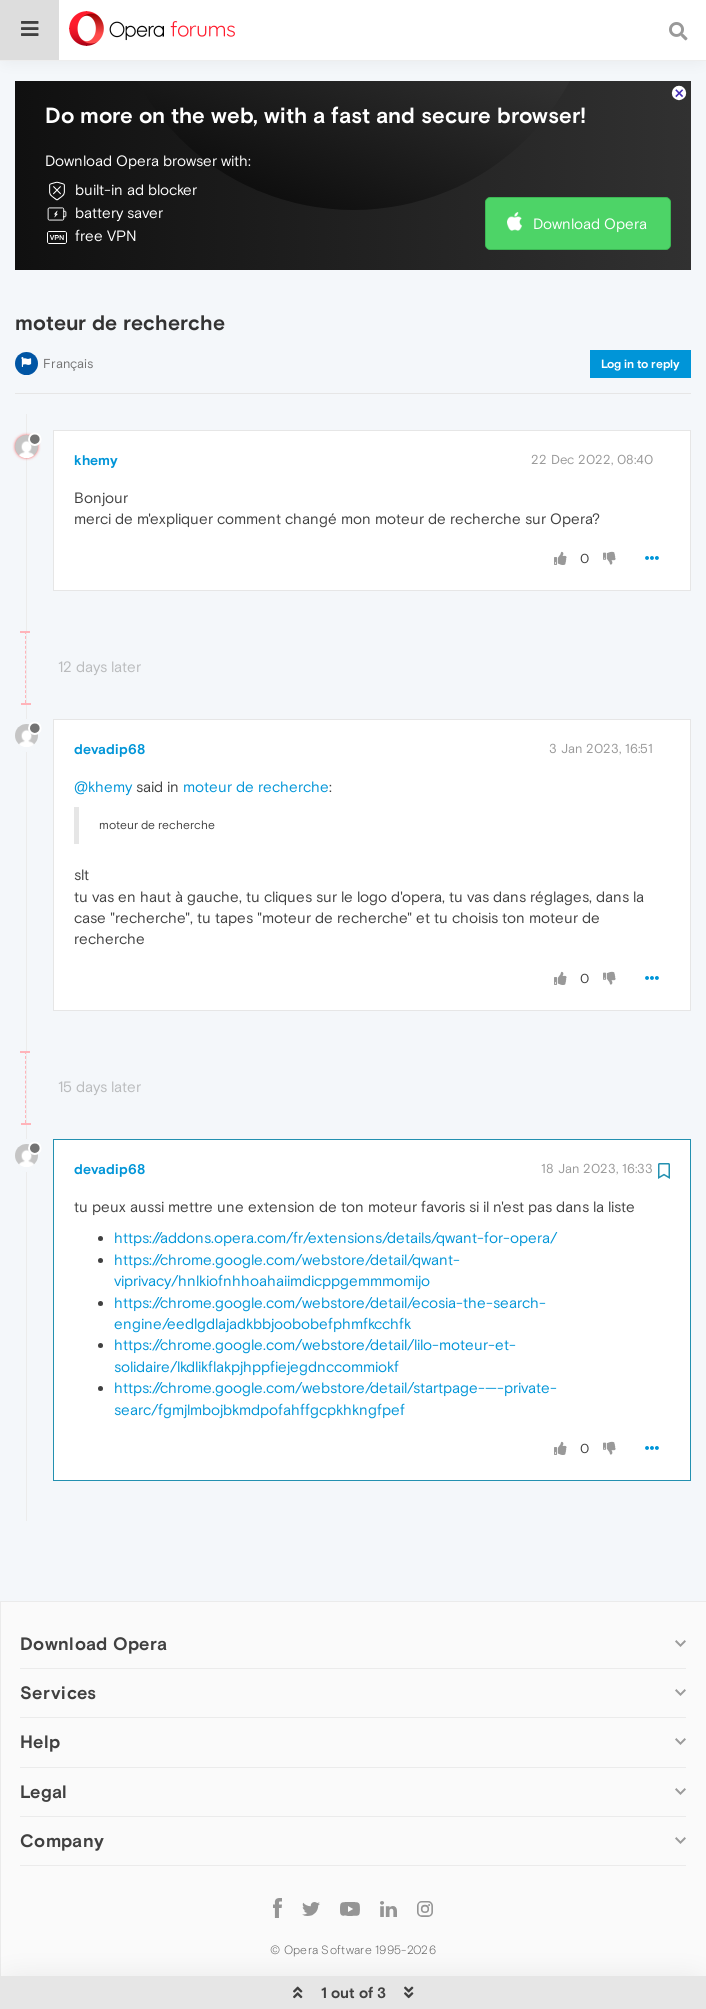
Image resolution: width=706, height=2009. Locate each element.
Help (40, 1680)
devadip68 (109, 688)
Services (58, 1631)
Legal (44, 1730)
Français (68, 302)
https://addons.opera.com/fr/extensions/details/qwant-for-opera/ (335, 1176)
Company (62, 1779)
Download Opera (590, 162)
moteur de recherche (256, 725)
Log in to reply (640, 303)
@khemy (103, 725)
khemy (96, 399)
